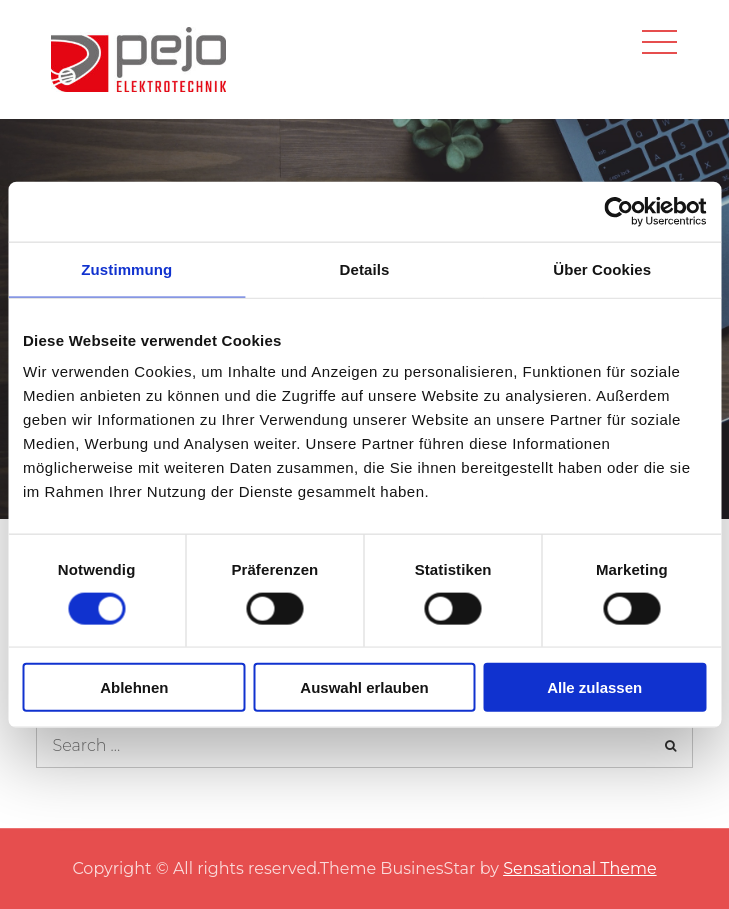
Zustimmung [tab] (126, 268)
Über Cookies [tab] (602, 268)
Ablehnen (134, 687)
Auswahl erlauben (364, 687)
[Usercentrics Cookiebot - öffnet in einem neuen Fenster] (618, 211)
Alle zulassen (594, 687)
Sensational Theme (579, 868)
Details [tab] (365, 268)
